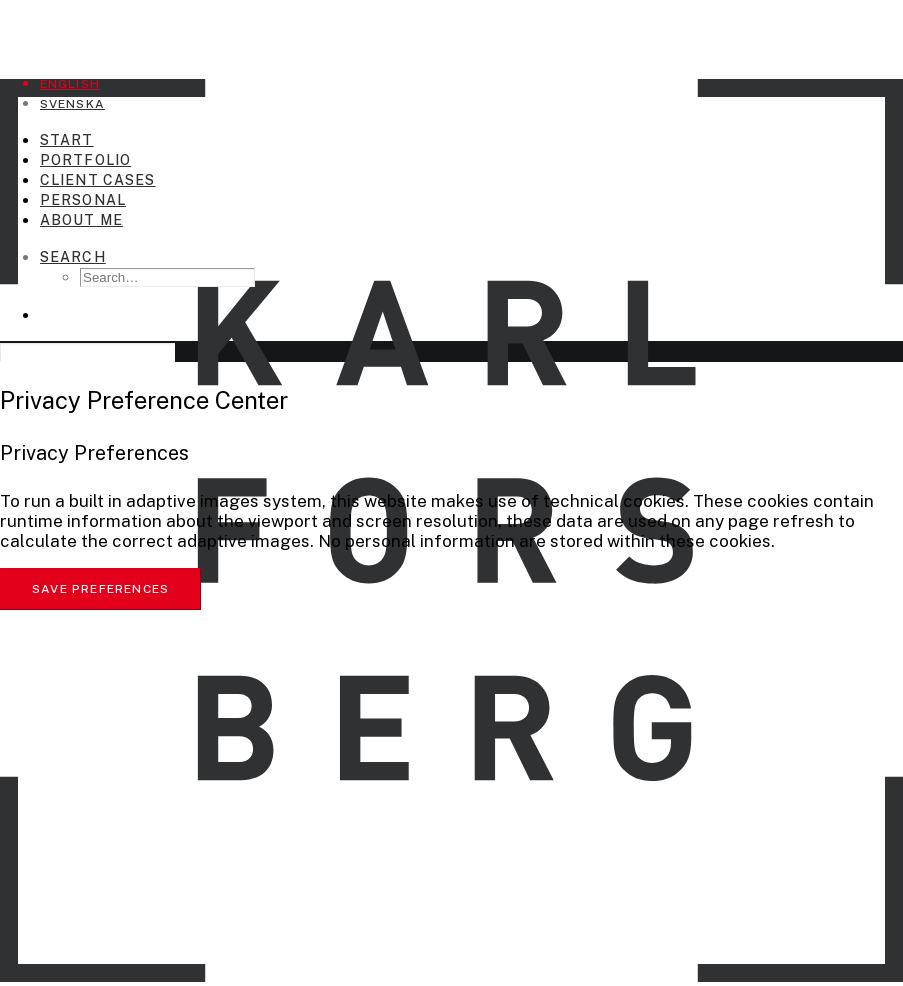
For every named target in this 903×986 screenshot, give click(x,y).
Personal (83, 200)
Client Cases (97, 180)
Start (67, 140)
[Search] (73, 257)
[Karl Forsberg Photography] (451, 27)
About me (81, 220)
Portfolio (85, 160)
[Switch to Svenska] (72, 103)
